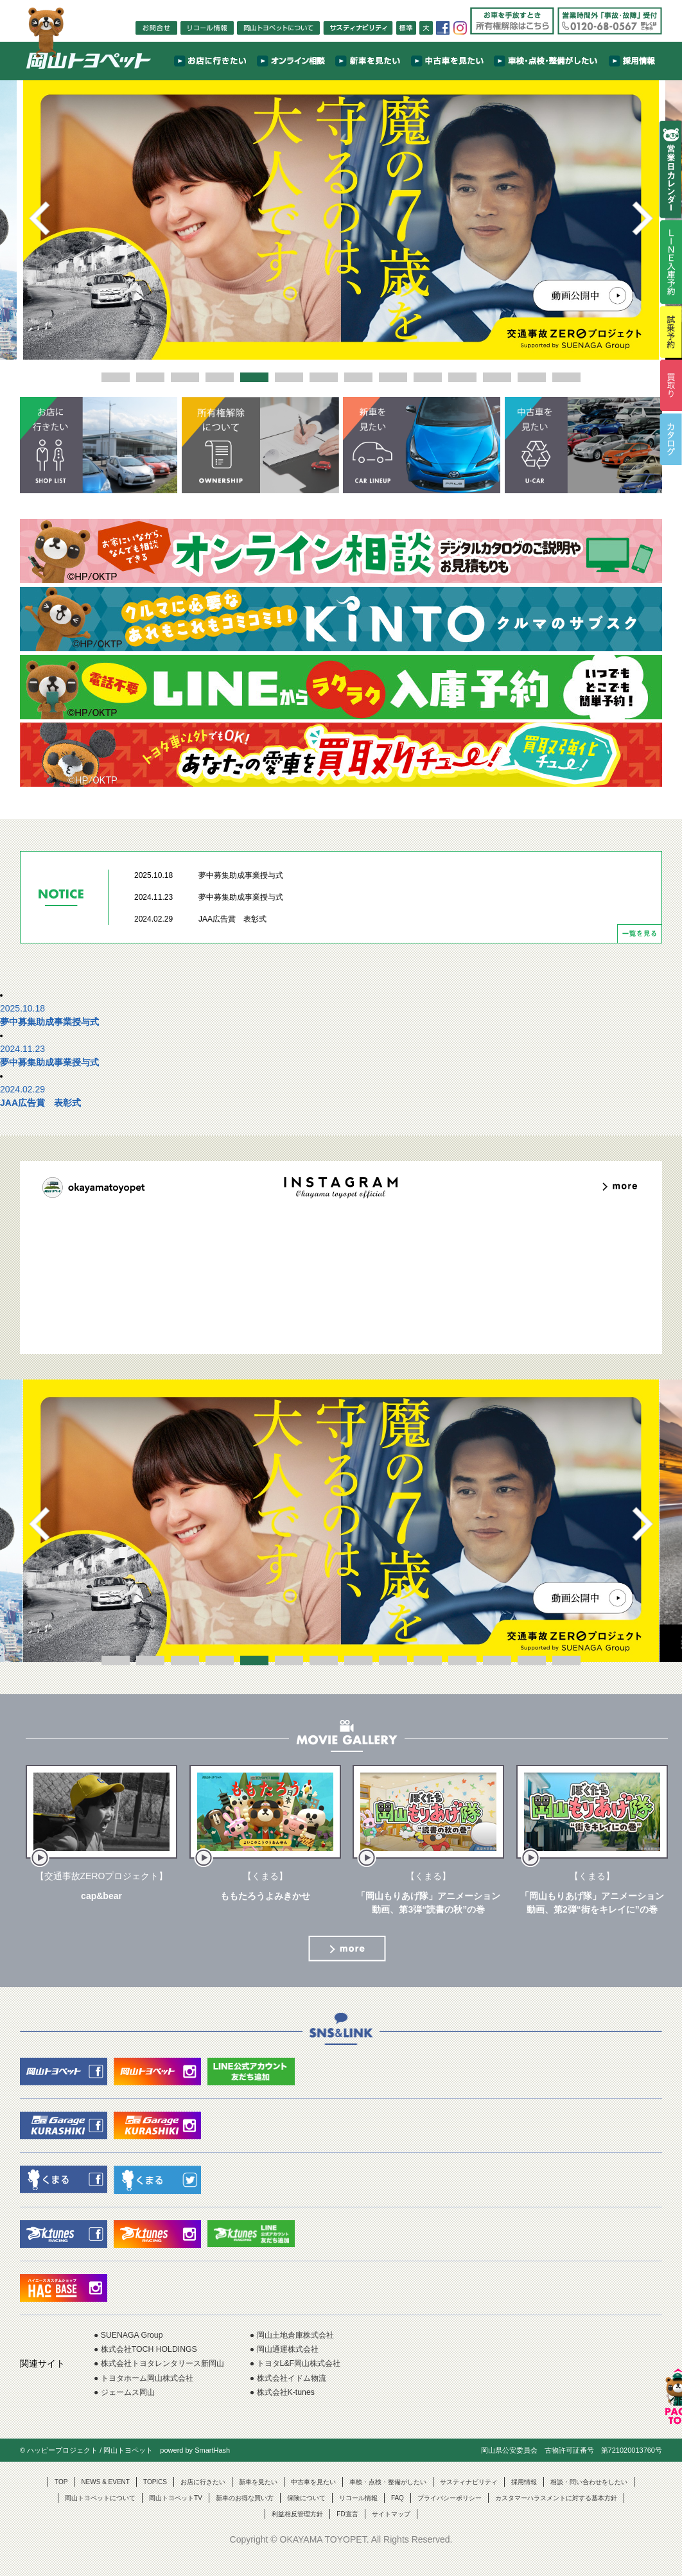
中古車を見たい (313, 2498)
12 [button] (497, 377)
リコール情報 (358, 2514)
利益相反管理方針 (297, 2530)
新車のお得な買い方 (245, 2514)
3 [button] (185, 377)
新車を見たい (258, 2498)
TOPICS (155, 2498)
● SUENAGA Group (133, 2344)
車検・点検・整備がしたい (387, 2498)
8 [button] (358, 377)
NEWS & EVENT (105, 2498)
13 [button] (532, 377)
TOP (61, 2498)
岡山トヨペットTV (175, 2514)
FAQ (397, 2514)
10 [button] (428, 377)
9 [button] (393, 377)
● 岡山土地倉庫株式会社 (320, 2344)
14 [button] (566, 377)
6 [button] (289, 377)
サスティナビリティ (469, 2498)
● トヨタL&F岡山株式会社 (323, 2376)
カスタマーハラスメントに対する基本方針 (556, 2514)
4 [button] (219, 377)
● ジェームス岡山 (129, 2408)
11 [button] (462, 377)
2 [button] (150, 377)
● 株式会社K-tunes (308, 2408)
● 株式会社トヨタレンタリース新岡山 (169, 2376)
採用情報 (524, 2498)
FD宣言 (347, 2530)
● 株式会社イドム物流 (315, 2392)
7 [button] (324, 377)
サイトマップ (391, 2530)
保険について (306, 2514)
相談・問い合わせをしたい (588, 2498)
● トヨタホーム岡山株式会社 (151, 2392)
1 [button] (115, 377)
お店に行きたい (202, 2498)
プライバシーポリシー (449, 2514)
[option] (341, 218)
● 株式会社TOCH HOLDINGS (153, 2360)
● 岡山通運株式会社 (311, 2360)
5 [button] (254, 377)
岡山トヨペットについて (100, 2514)
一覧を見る (639, 942)
